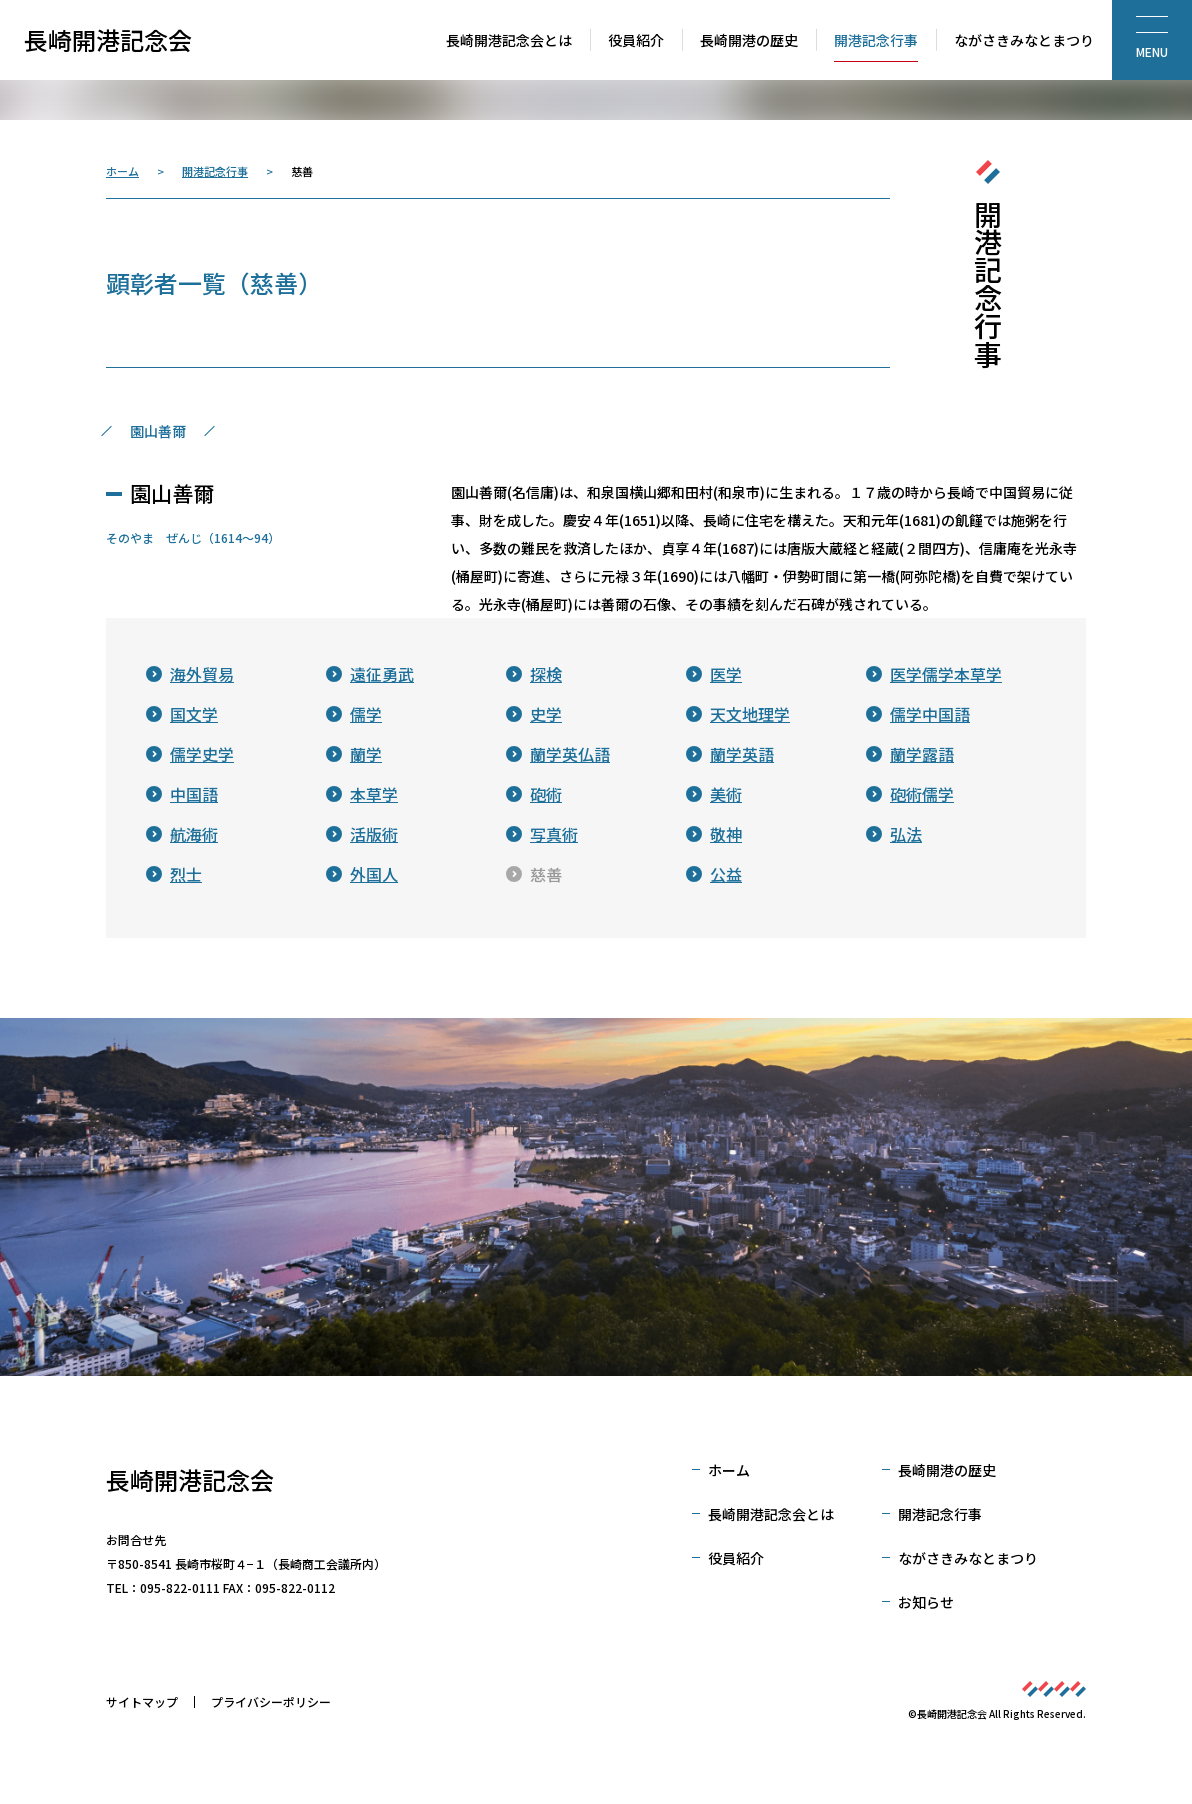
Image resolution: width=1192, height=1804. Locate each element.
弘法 (906, 834)
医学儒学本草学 (946, 674)
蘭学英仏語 (570, 754)
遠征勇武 (382, 674)
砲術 (546, 794)
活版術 (374, 834)
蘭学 (366, 754)
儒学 (366, 714)
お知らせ (926, 1602)
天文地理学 (750, 714)
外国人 (374, 874)
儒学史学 (202, 754)
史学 (546, 714)
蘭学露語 (922, 754)
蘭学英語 (742, 754)
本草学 (374, 794)
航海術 (194, 834)
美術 (726, 794)
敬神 (726, 834)
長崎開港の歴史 (947, 1470)
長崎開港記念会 (108, 39)
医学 (726, 674)
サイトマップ (142, 1701)
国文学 (194, 714)
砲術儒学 (922, 794)
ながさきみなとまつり (968, 1558)
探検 (546, 674)
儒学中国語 (930, 714)
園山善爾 (158, 431)
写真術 (554, 834)
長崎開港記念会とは (771, 1514)
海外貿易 (202, 674)
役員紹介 (736, 1558)
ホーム (122, 171)
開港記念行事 (215, 171)
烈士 (186, 874)
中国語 (194, 794)
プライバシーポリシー (271, 1701)
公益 (726, 874)
